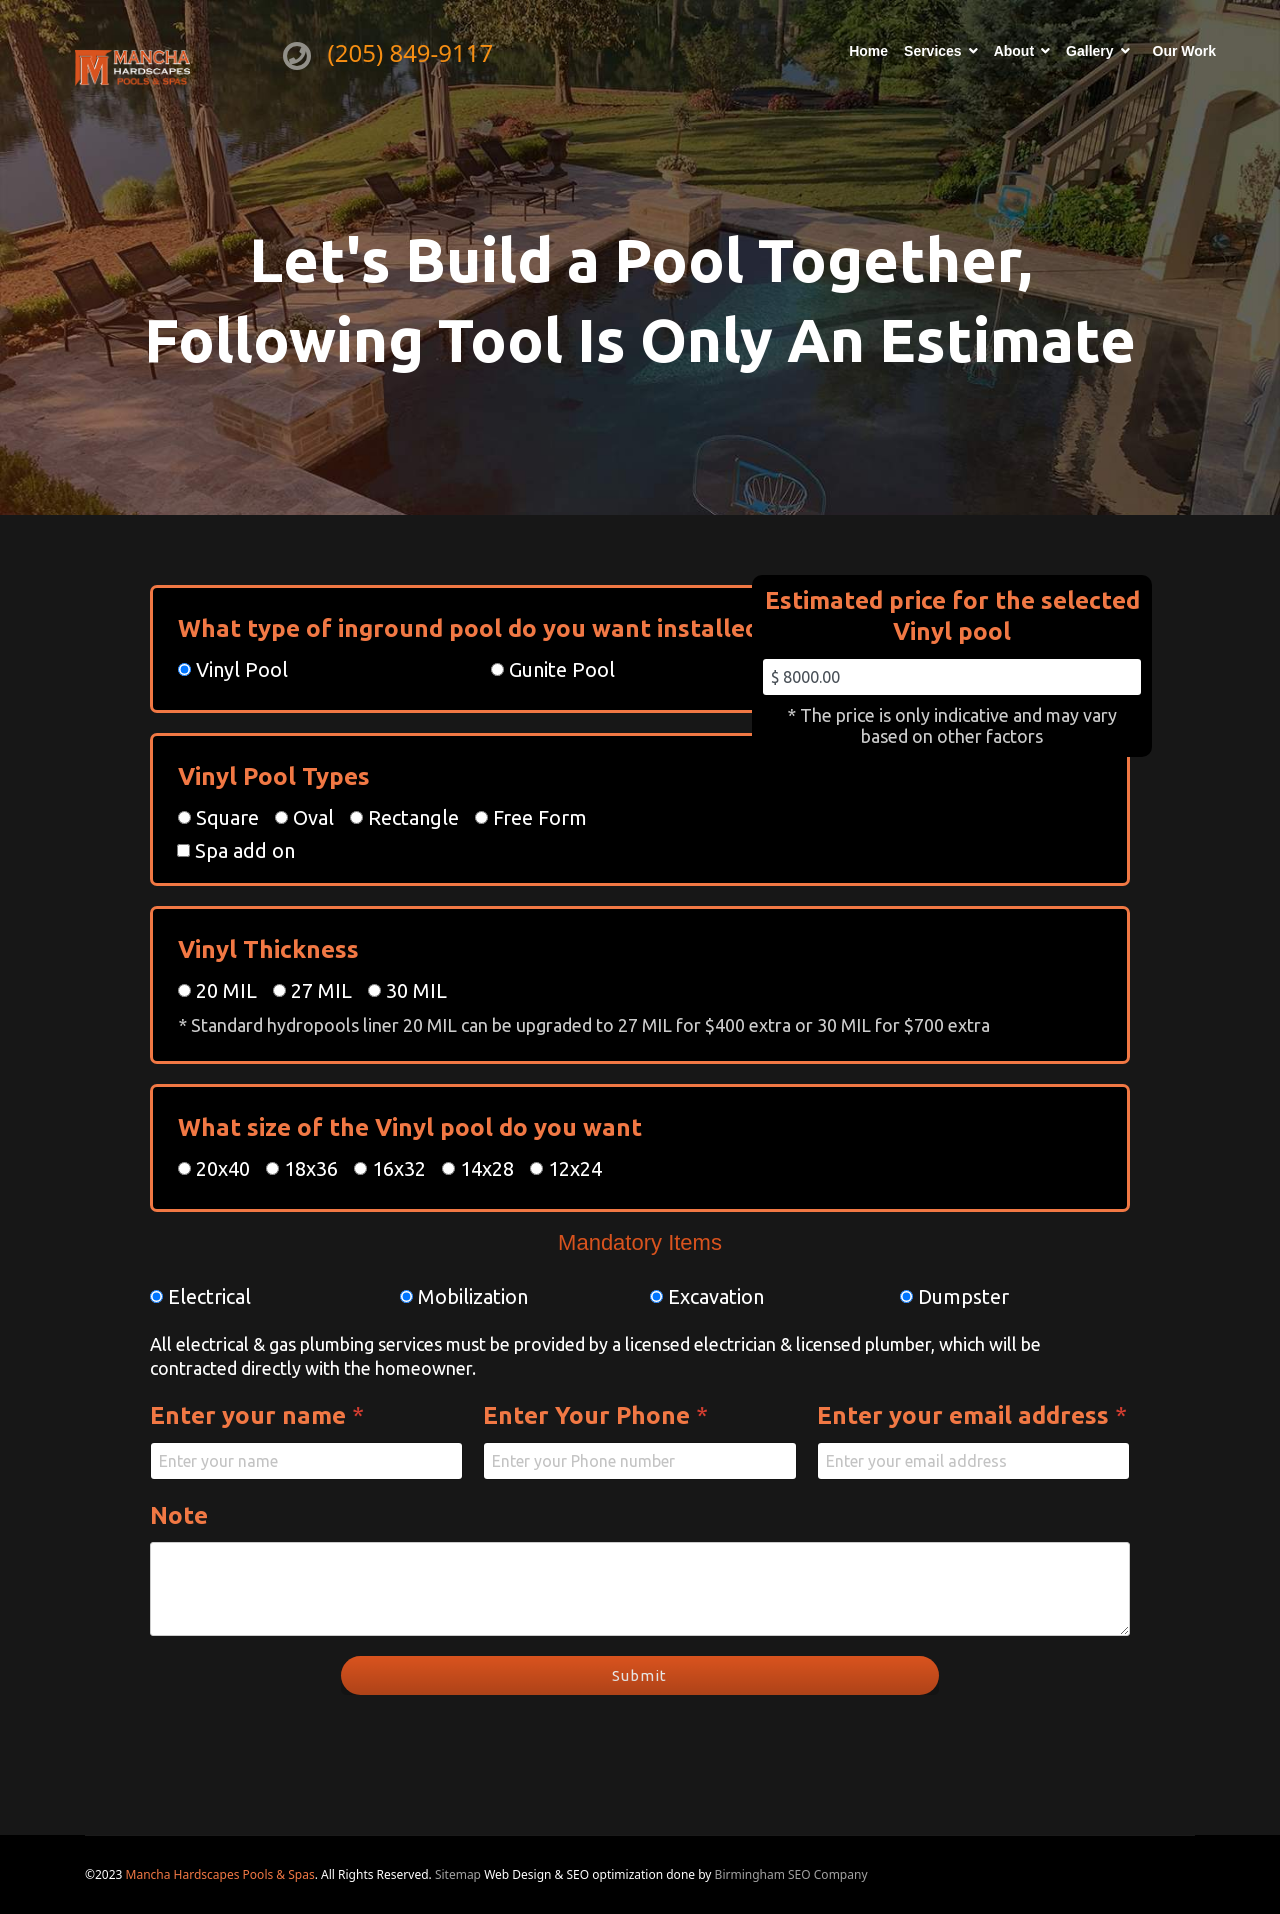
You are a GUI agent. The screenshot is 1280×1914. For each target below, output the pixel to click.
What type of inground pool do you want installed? (482, 628)
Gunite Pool (562, 669)
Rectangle (413, 817)
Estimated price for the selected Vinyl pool (952, 616)
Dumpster (963, 1296)
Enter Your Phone (595, 1415)
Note (179, 1515)
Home (868, 51)
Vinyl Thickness (268, 949)
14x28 (487, 1168)
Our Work (1185, 51)
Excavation (716, 1296)
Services (933, 51)
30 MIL (416, 990)
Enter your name (257, 1415)
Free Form (540, 817)
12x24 (575, 1168)
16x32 (399, 1168)
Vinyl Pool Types (274, 776)
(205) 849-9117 (411, 52)
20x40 (223, 1168)
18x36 (311, 1168)
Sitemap (459, 1874)
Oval (313, 817)
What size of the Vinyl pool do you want (410, 1127)
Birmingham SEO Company (791, 1874)
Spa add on (245, 850)
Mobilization (473, 1296)
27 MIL (321, 990)
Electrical (209, 1296)
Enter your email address (972, 1415)
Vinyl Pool (242, 669)
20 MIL (226, 990)
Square (227, 817)
